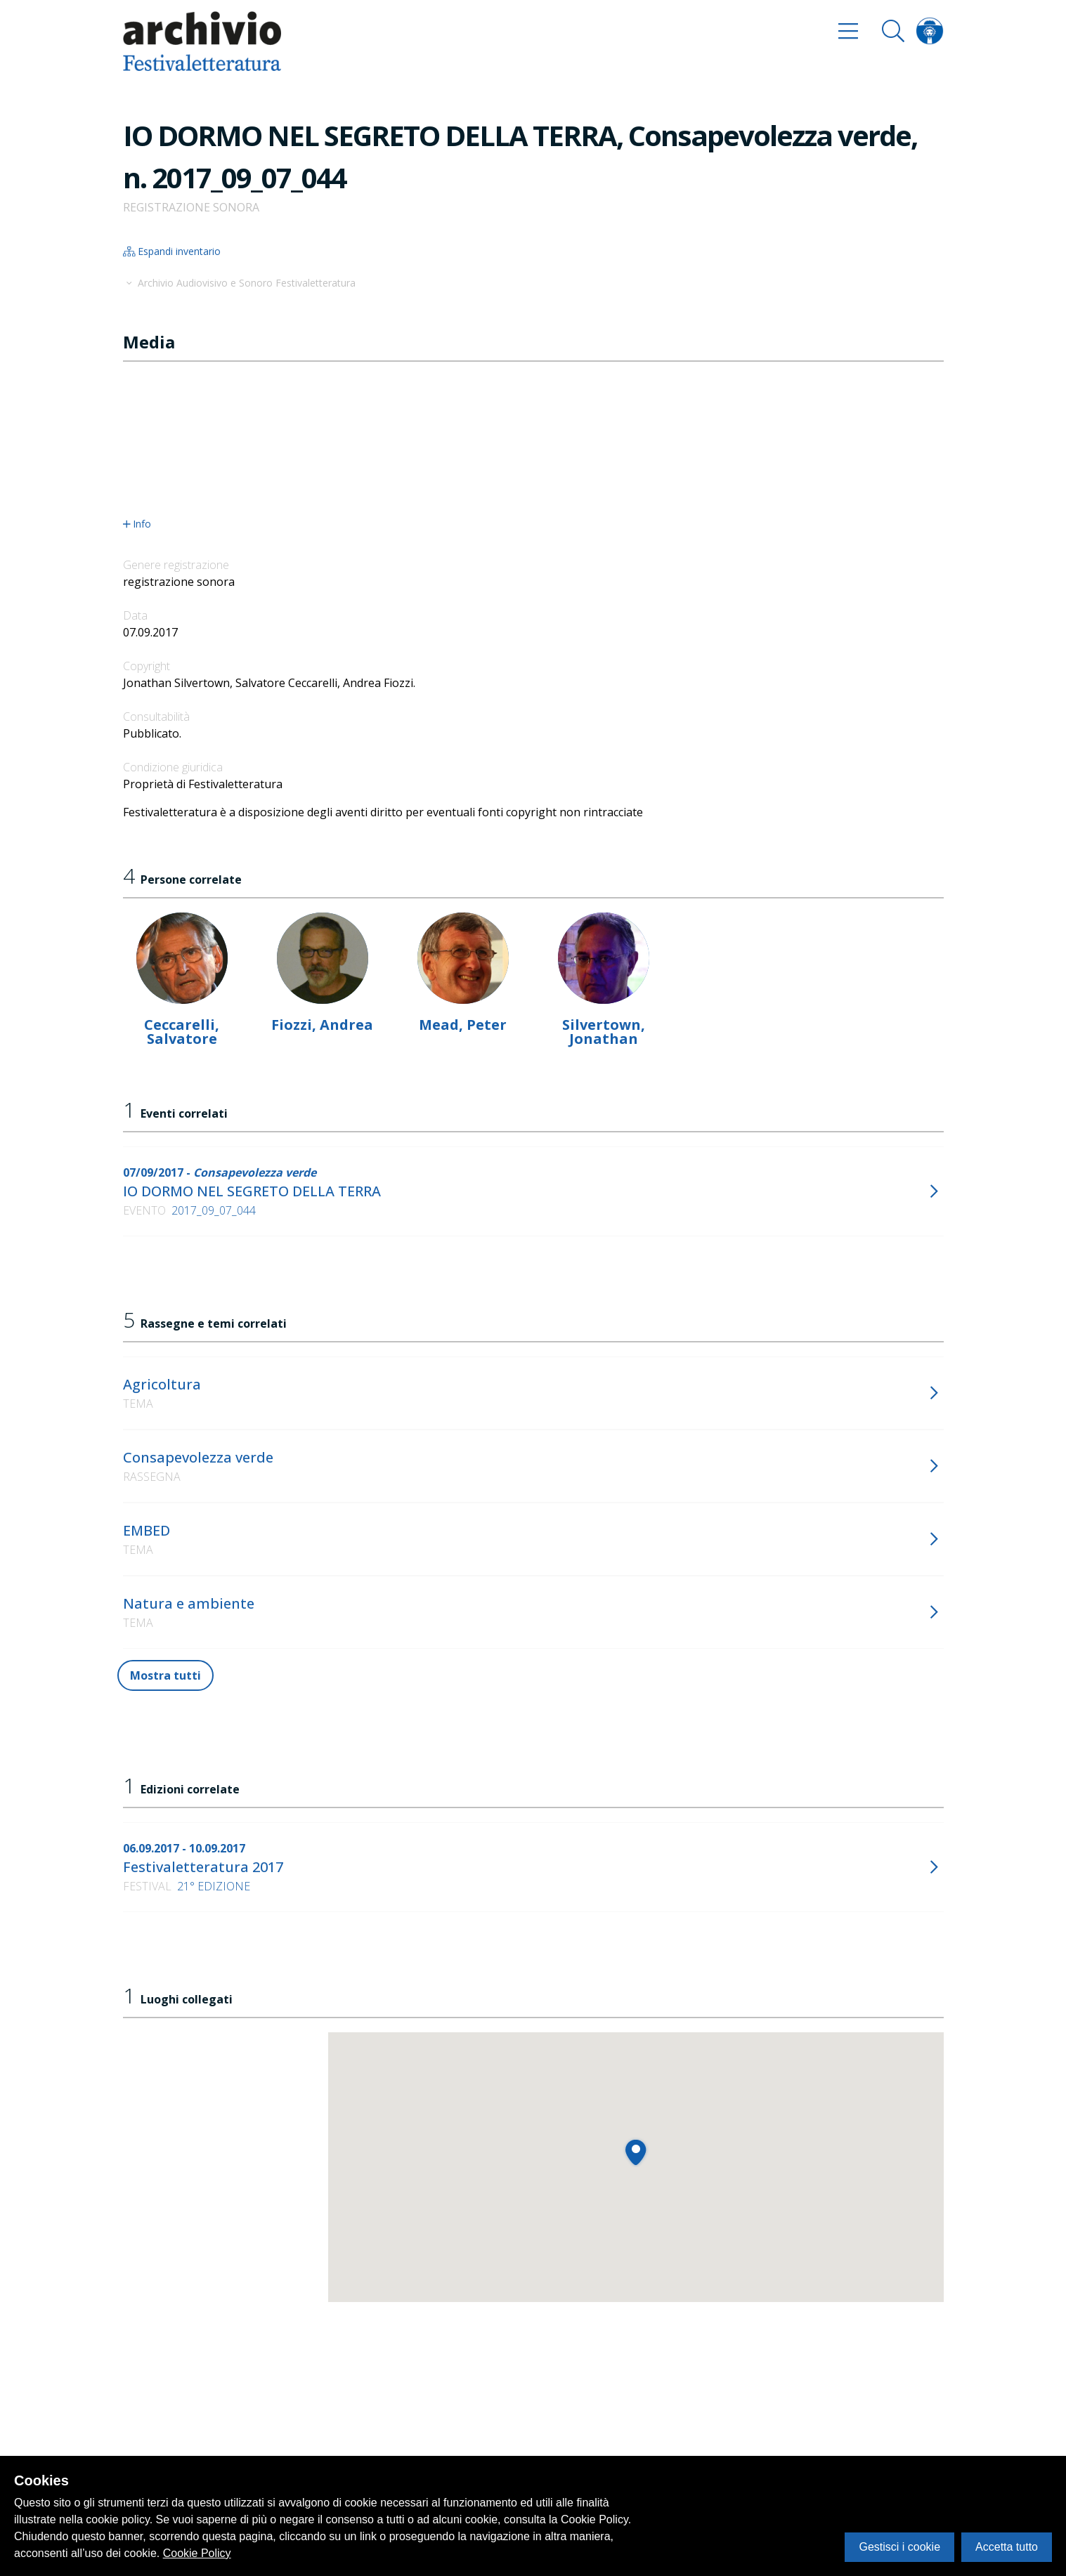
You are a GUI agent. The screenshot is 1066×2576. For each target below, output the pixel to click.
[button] (635, 2152)
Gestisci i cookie (899, 2547)
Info (137, 524)
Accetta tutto (1006, 2547)
